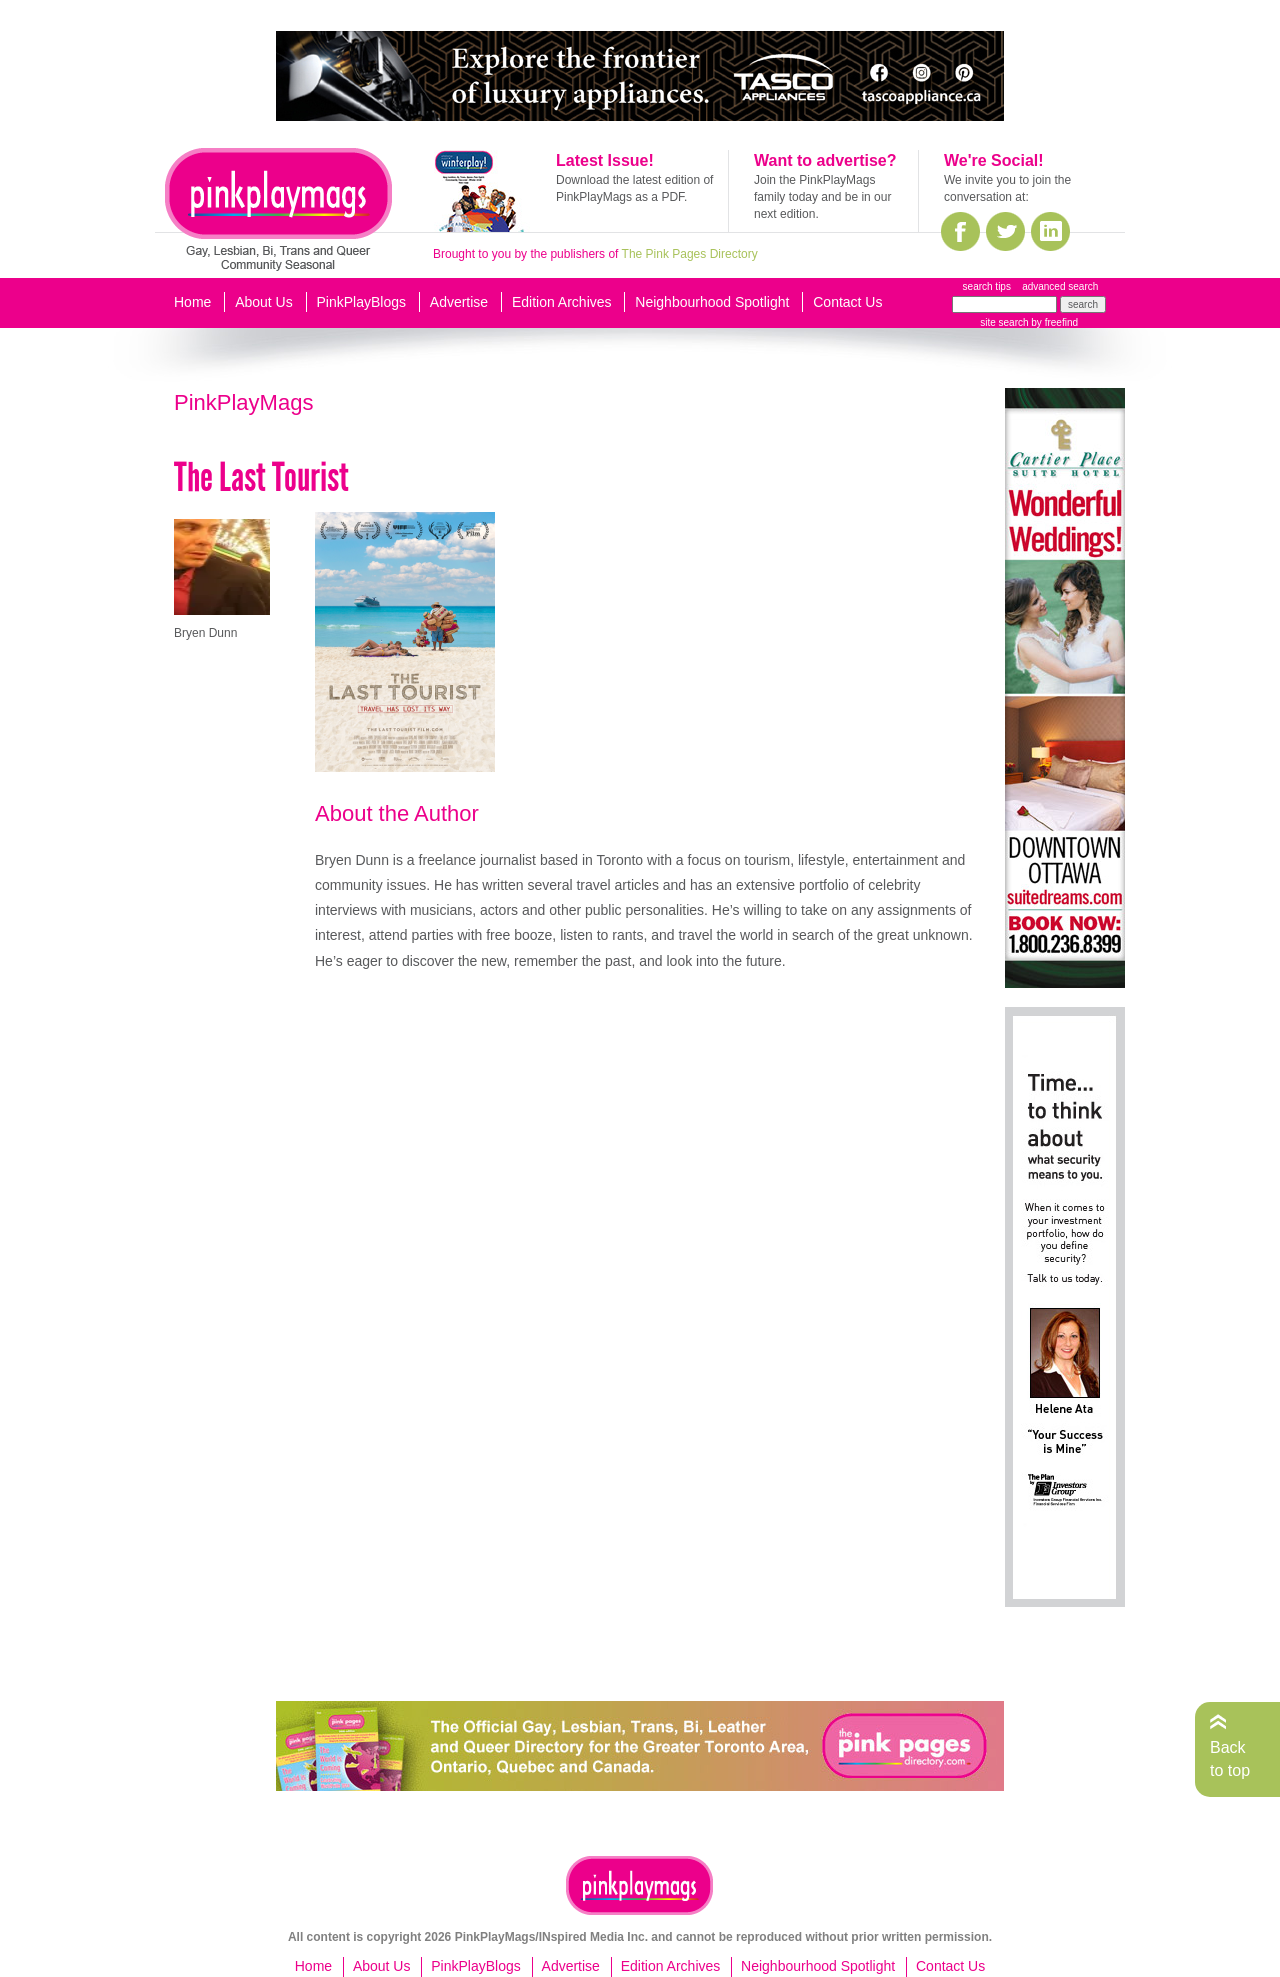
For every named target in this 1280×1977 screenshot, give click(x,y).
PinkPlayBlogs (362, 302)
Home (192, 302)
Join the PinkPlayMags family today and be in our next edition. (822, 197)
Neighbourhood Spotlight (712, 302)
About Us (264, 302)
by (1053, 322)
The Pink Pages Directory (690, 254)
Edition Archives (562, 302)
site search (1004, 322)
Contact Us (847, 302)
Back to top (1230, 1758)
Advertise (459, 302)
